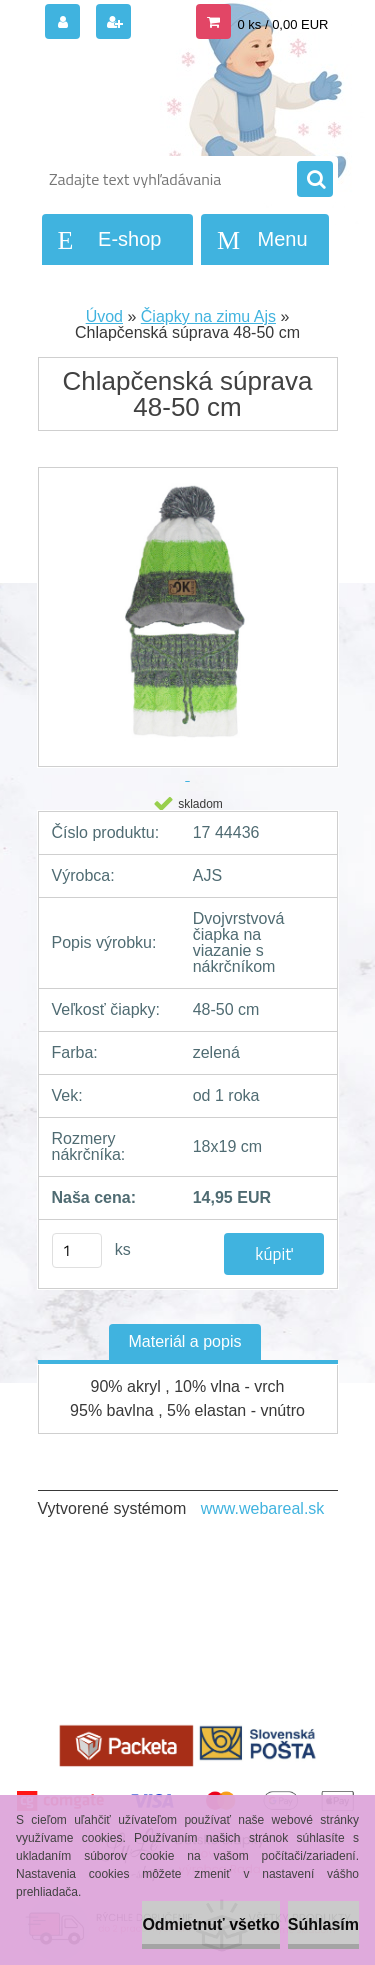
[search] (315, 180)
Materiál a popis (185, 1341)
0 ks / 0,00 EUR (282, 24)
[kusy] (77, 1250)
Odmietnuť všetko (210, 1924)
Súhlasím (323, 1924)
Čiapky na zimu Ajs (208, 316)
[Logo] (175, 98)
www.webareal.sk (263, 1508)
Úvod (104, 316)
